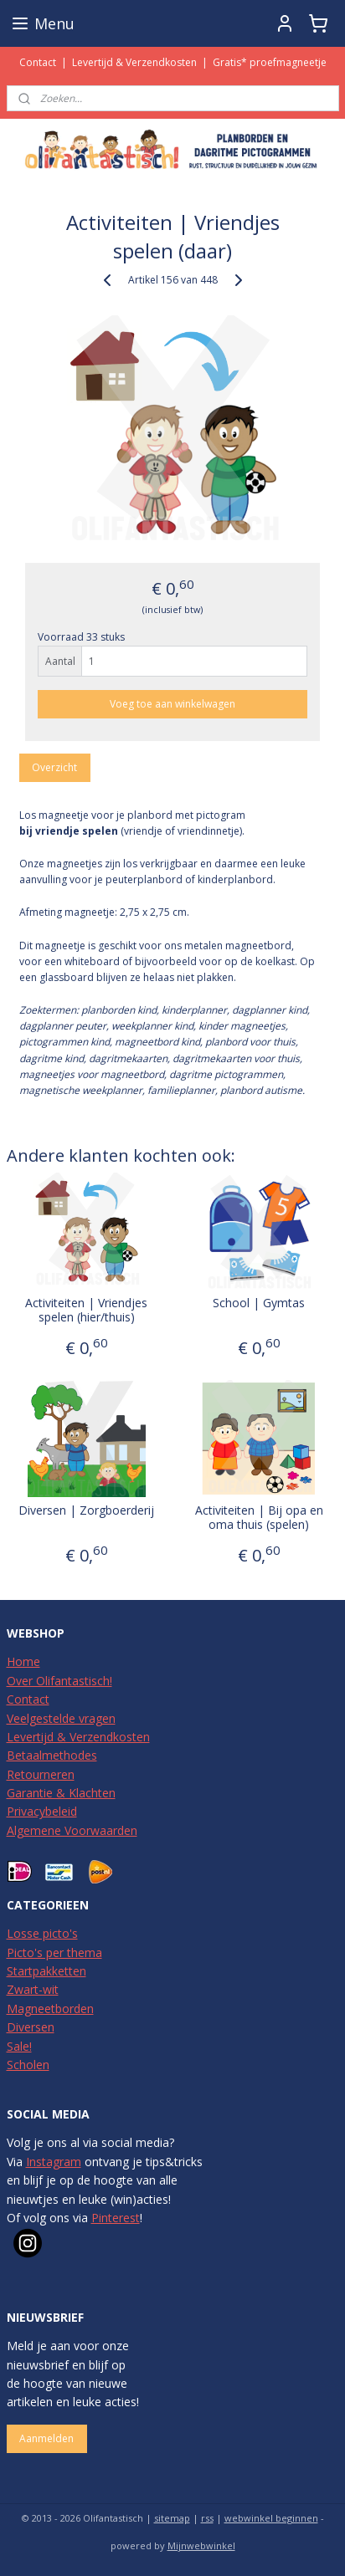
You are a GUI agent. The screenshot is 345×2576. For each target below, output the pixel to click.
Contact (37, 62)
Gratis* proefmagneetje (270, 62)
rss (207, 2518)
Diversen (30, 2027)
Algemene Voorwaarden (72, 1830)
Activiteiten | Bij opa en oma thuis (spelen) (259, 1517)
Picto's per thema (54, 1952)
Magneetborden (50, 2008)
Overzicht (54, 766)
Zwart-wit (33, 1989)
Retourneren (41, 1774)
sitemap (172, 2518)
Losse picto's (42, 1933)
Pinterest (115, 2218)
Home (23, 1661)
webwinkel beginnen (271, 2518)
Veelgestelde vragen (61, 1718)
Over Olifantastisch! (59, 1681)
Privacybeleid (42, 1811)
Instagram (53, 2162)
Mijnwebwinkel (201, 2545)
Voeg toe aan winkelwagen (172, 703)
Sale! (19, 2046)
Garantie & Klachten (61, 1793)
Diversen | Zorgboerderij (86, 1510)
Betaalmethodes (52, 1755)
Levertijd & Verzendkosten (134, 62)
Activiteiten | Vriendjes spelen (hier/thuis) (86, 1310)
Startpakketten (46, 1971)
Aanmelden (46, 2438)
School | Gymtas (259, 1303)
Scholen (28, 2065)
